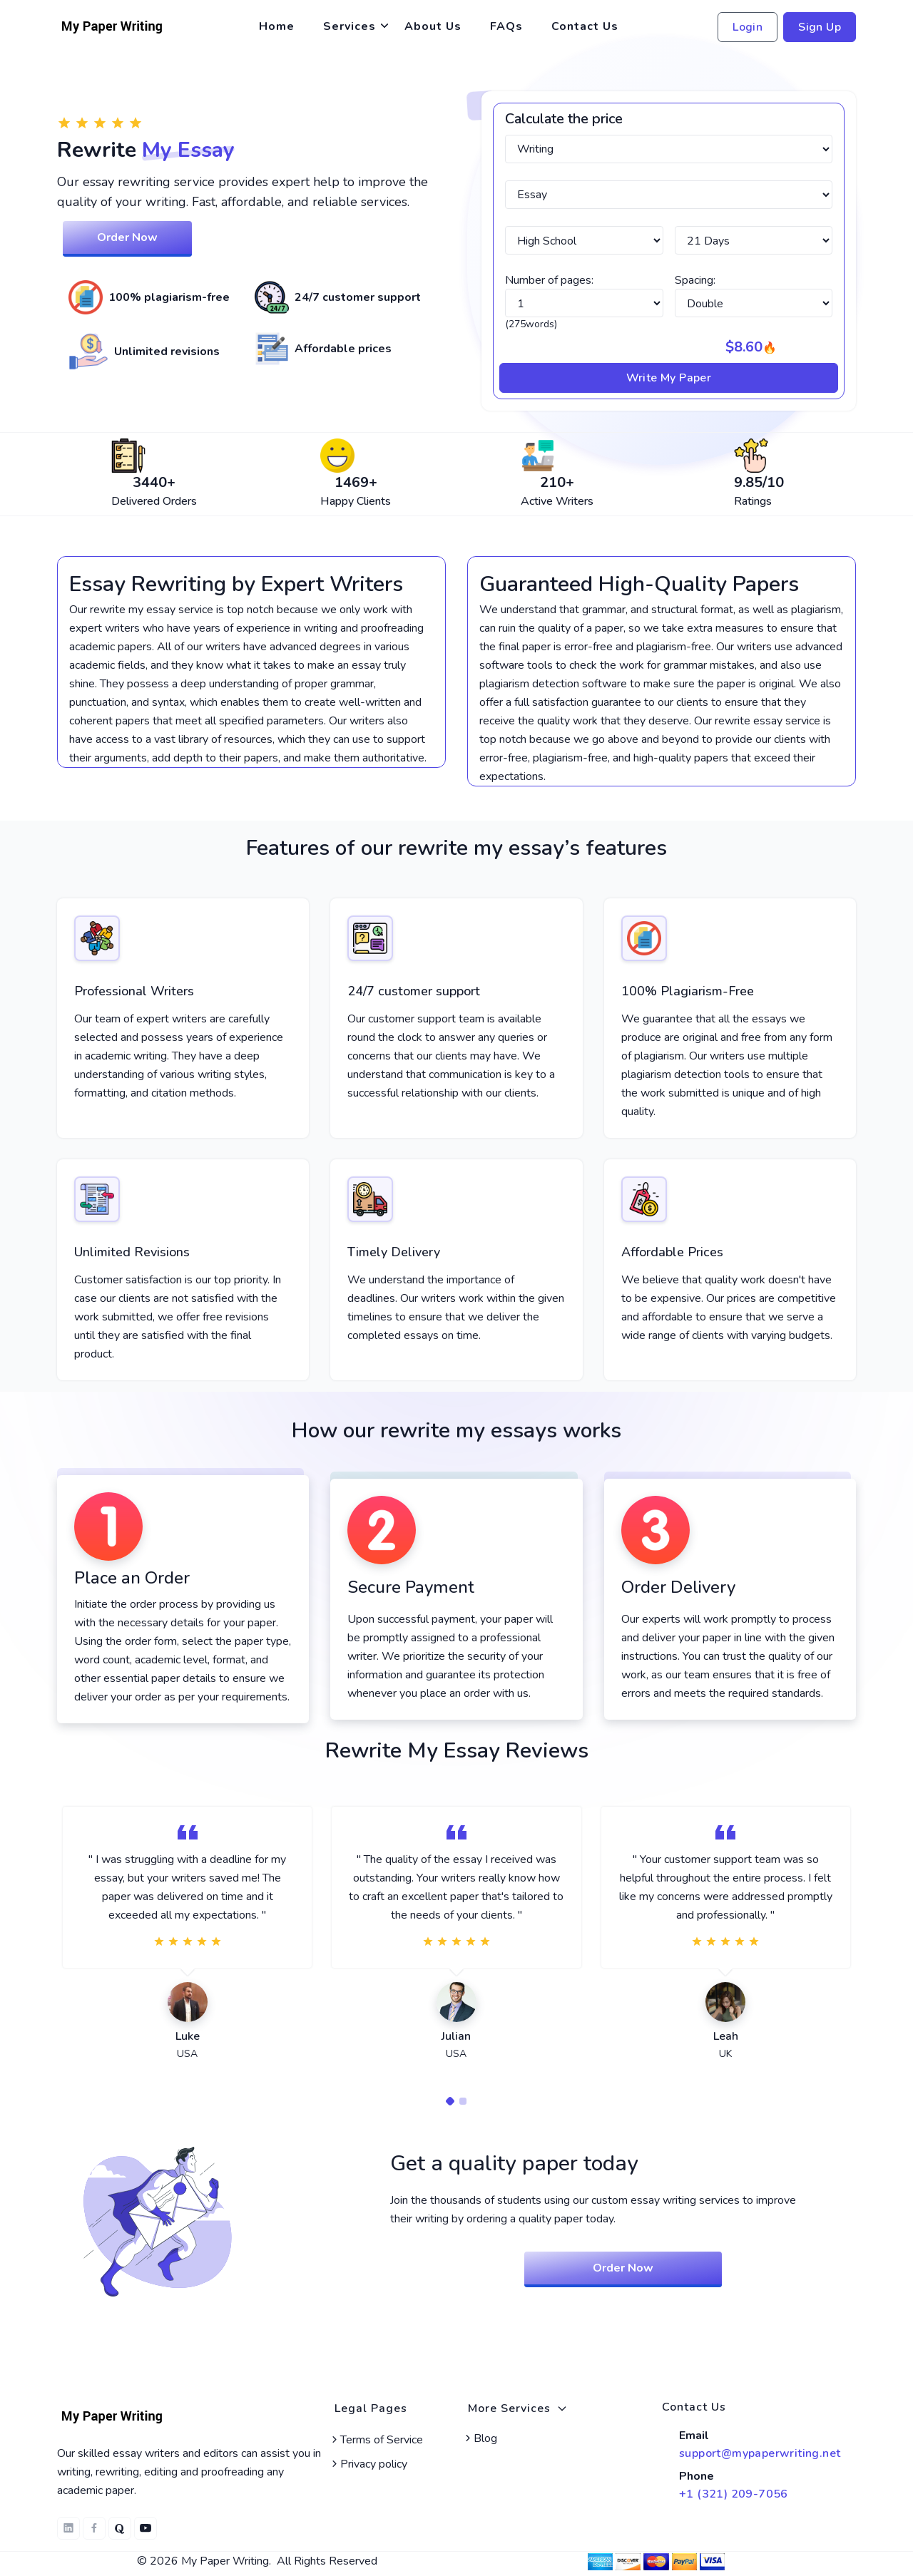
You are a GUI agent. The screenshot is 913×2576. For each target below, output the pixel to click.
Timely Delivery (393, 1252)
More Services (518, 2408)
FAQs (506, 26)
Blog (479, 2438)
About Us (432, 26)
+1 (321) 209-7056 (733, 2494)
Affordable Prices (672, 1252)
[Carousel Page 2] (462, 2101)
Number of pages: (549, 280)
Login (747, 27)
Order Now (127, 237)
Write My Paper (669, 378)
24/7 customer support (413, 991)
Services (349, 26)
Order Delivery (678, 1587)
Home (277, 26)
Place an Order (132, 1577)
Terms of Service (376, 2440)
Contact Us (584, 26)
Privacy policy (368, 2464)
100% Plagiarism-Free (687, 991)
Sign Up (819, 27)
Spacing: (695, 280)
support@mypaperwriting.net (759, 2453)
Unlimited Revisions (132, 1252)
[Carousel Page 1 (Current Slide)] (450, 2101)
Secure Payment (410, 1587)
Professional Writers (134, 991)
